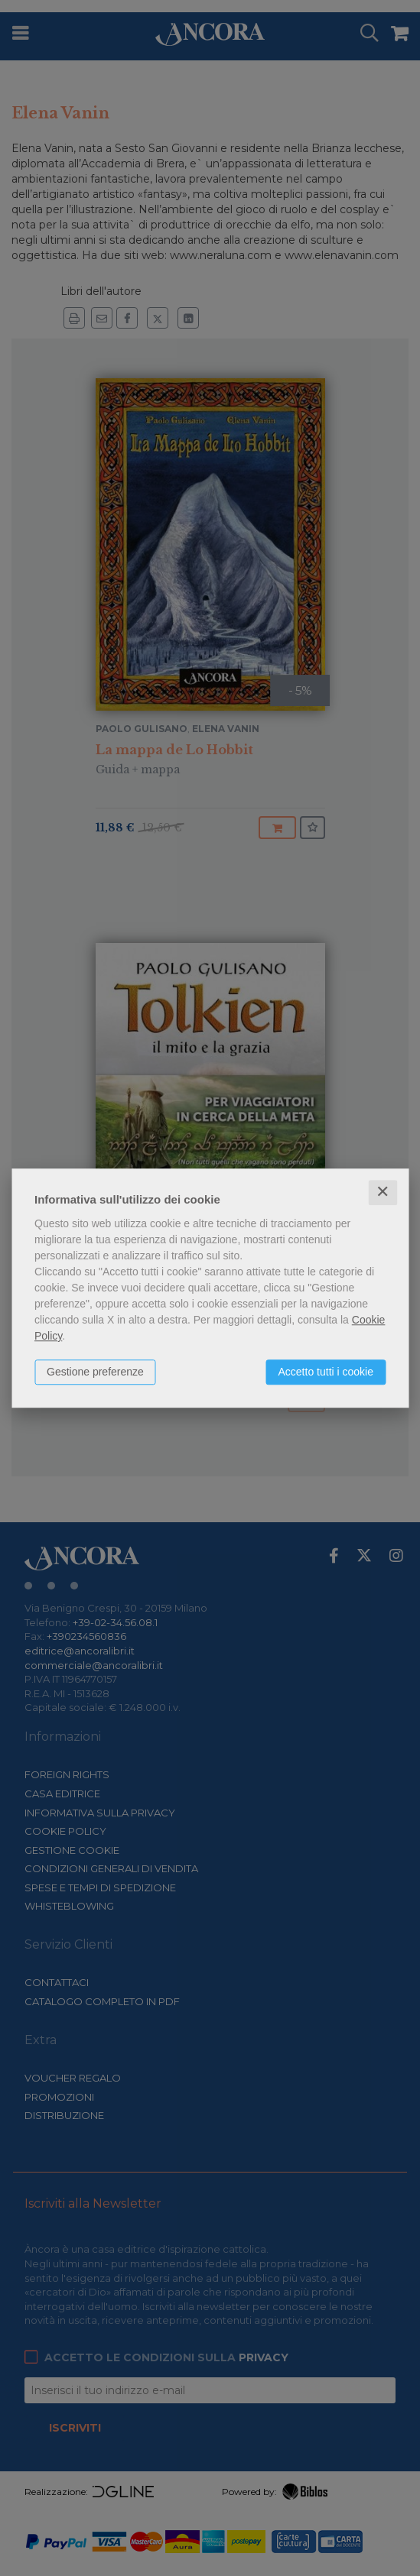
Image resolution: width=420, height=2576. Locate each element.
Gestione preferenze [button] (95, 1372)
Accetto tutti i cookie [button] (325, 1372)
